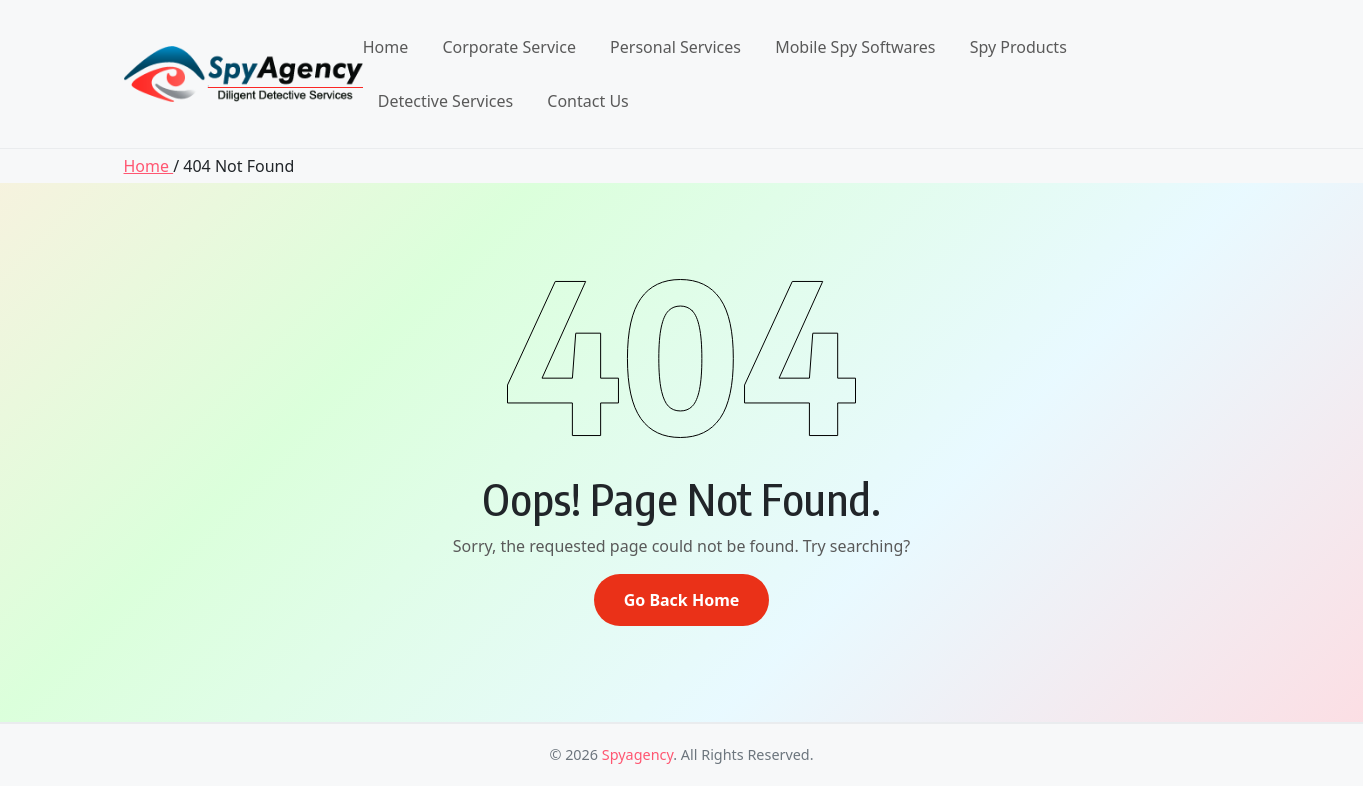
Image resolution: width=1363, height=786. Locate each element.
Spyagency (637, 754)
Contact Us (587, 101)
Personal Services (675, 47)
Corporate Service (509, 47)
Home (386, 47)
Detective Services (445, 101)
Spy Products (1018, 47)
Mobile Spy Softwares (855, 47)
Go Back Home (682, 600)
